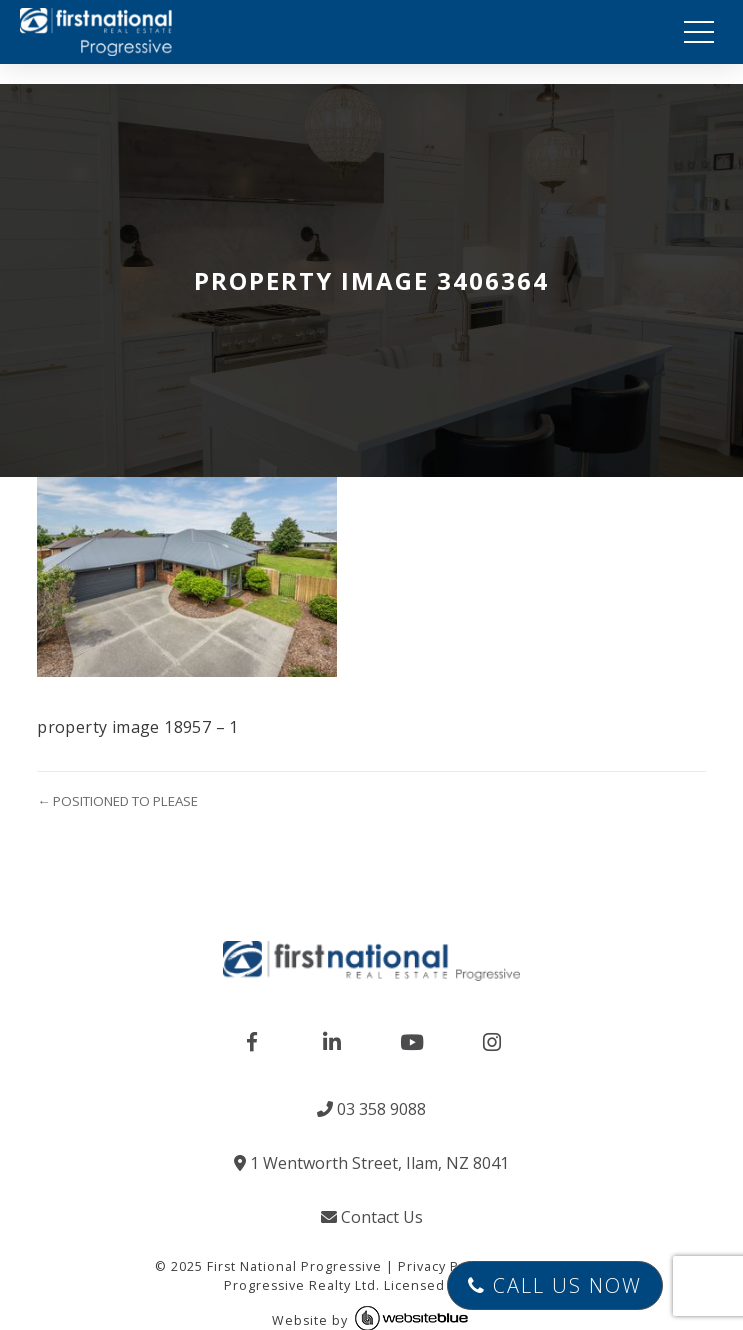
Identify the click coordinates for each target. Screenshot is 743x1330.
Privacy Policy (444, 1266)
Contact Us (372, 1217)
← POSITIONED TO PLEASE (117, 801)
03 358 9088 (371, 1109)
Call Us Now (555, 1285)
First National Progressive (294, 1266)
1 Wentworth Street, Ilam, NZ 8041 (371, 1163)
